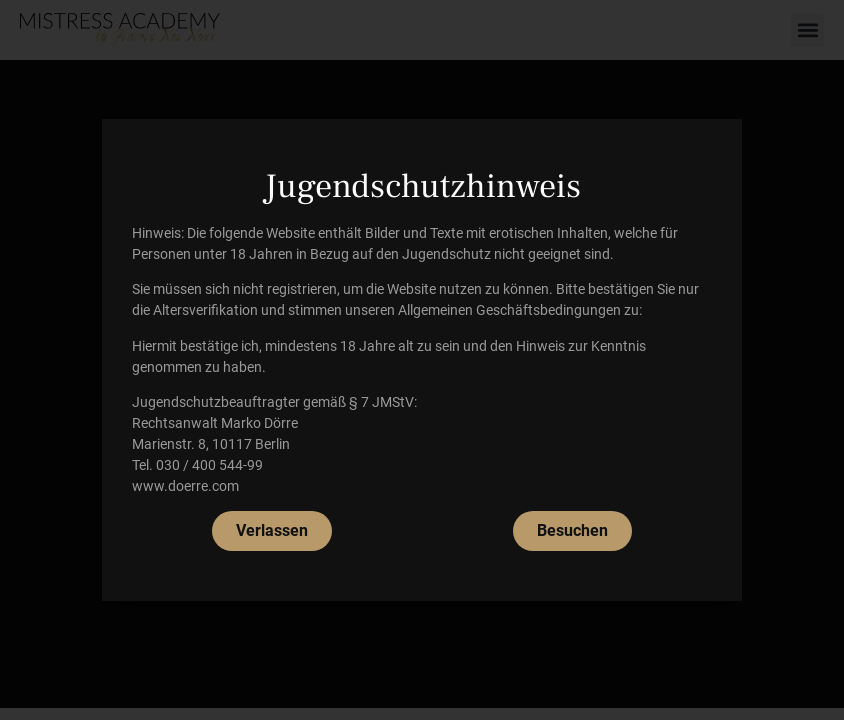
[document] (422, 360)
